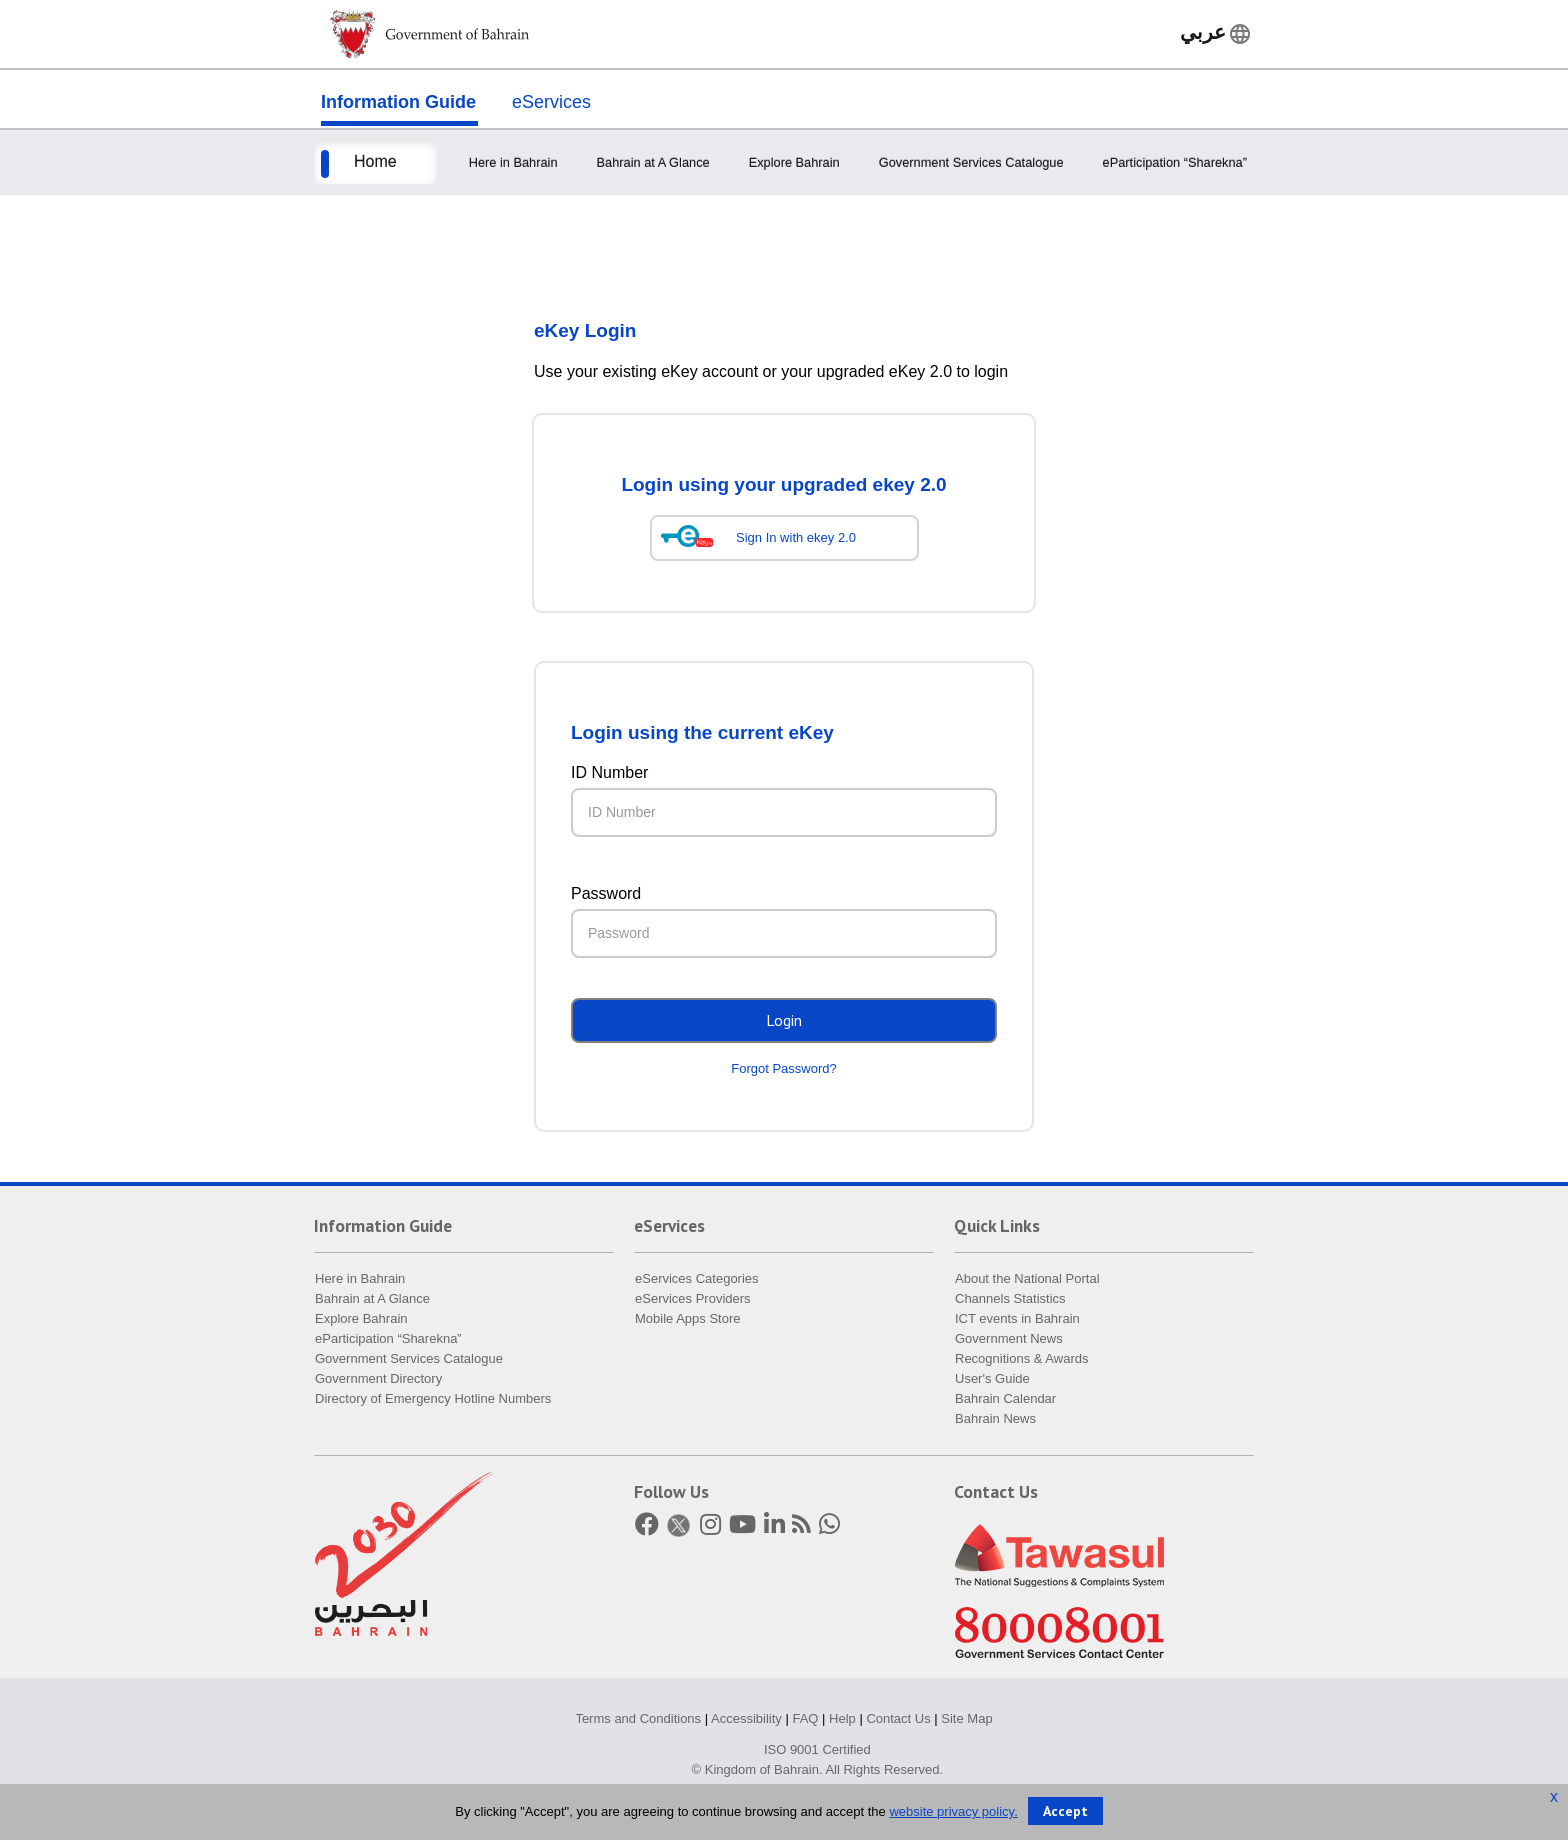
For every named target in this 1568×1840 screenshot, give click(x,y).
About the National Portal (1027, 1278)
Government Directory (378, 1378)
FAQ (805, 1718)
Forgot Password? (784, 1068)
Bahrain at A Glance (653, 162)
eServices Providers (693, 1298)
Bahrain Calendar (1005, 1398)
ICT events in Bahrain (1017, 1318)
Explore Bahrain (794, 162)
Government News (1009, 1338)
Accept (1065, 1811)
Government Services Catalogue (971, 162)
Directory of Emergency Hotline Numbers (433, 1398)
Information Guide (398, 102)
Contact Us (898, 1718)
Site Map (966, 1718)
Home (375, 161)
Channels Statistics (1010, 1298)
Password (606, 893)
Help (842, 1718)
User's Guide (992, 1378)
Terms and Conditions (638, 1718)
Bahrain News (995, 1418)
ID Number (609, 772)
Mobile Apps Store (688, 1318)
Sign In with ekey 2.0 (796, 537)
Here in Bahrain (513, 162)
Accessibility (746, 1718)
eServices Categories (697, 1278)
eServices (551, 102)
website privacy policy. (953, 1811)
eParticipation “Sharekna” (1175, 162)
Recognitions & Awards (1021, 1358)
